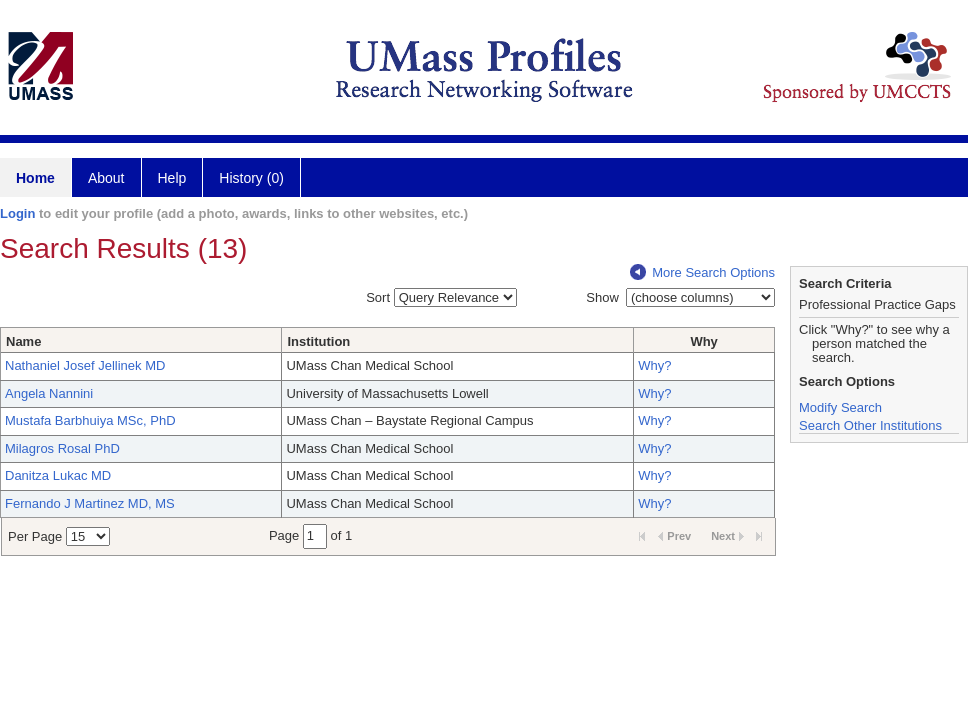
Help (172, 178)
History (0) (251, 178)
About (106, 178)
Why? (654, 365)
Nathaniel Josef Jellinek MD (85, 365)
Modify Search (840, 407)
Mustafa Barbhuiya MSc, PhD (90, 420)
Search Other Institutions (870, 425)
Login (17, 213)
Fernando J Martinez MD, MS (90, 503)
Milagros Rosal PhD (62, 448)
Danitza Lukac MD (58, 475)
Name (23, 341)
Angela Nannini (49, 393)
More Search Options (702, 272)
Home (35, 178)
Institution (318, 341)
